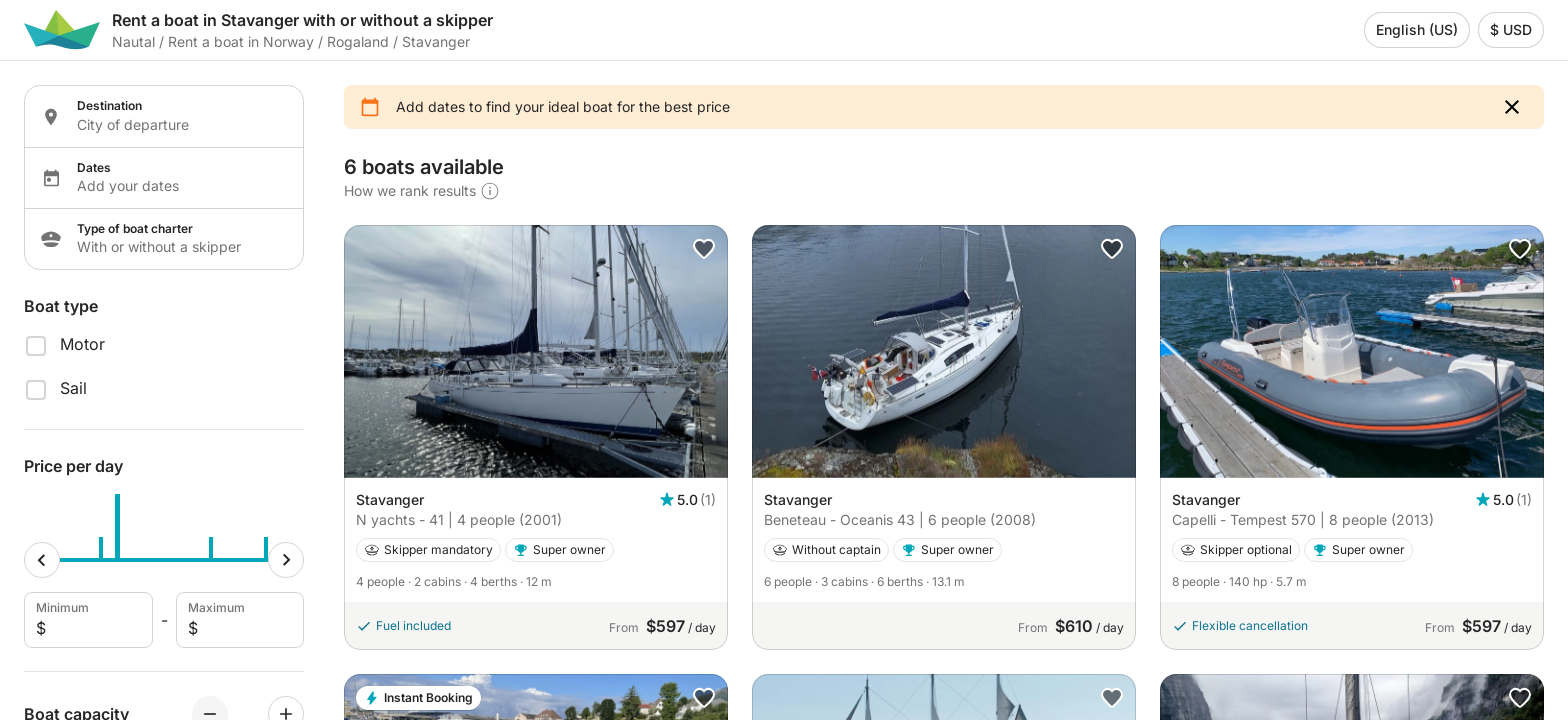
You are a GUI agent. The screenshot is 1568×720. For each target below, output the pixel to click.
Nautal (133, 41)
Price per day (73, 466)
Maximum (238, 620)
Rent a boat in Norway (241, 41)
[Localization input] (178, 125)
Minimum (86, 620)
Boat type (61, 306)
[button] (1512, 107)
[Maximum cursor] (286, 560)
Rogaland (358, 41)
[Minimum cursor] (42, 560)
